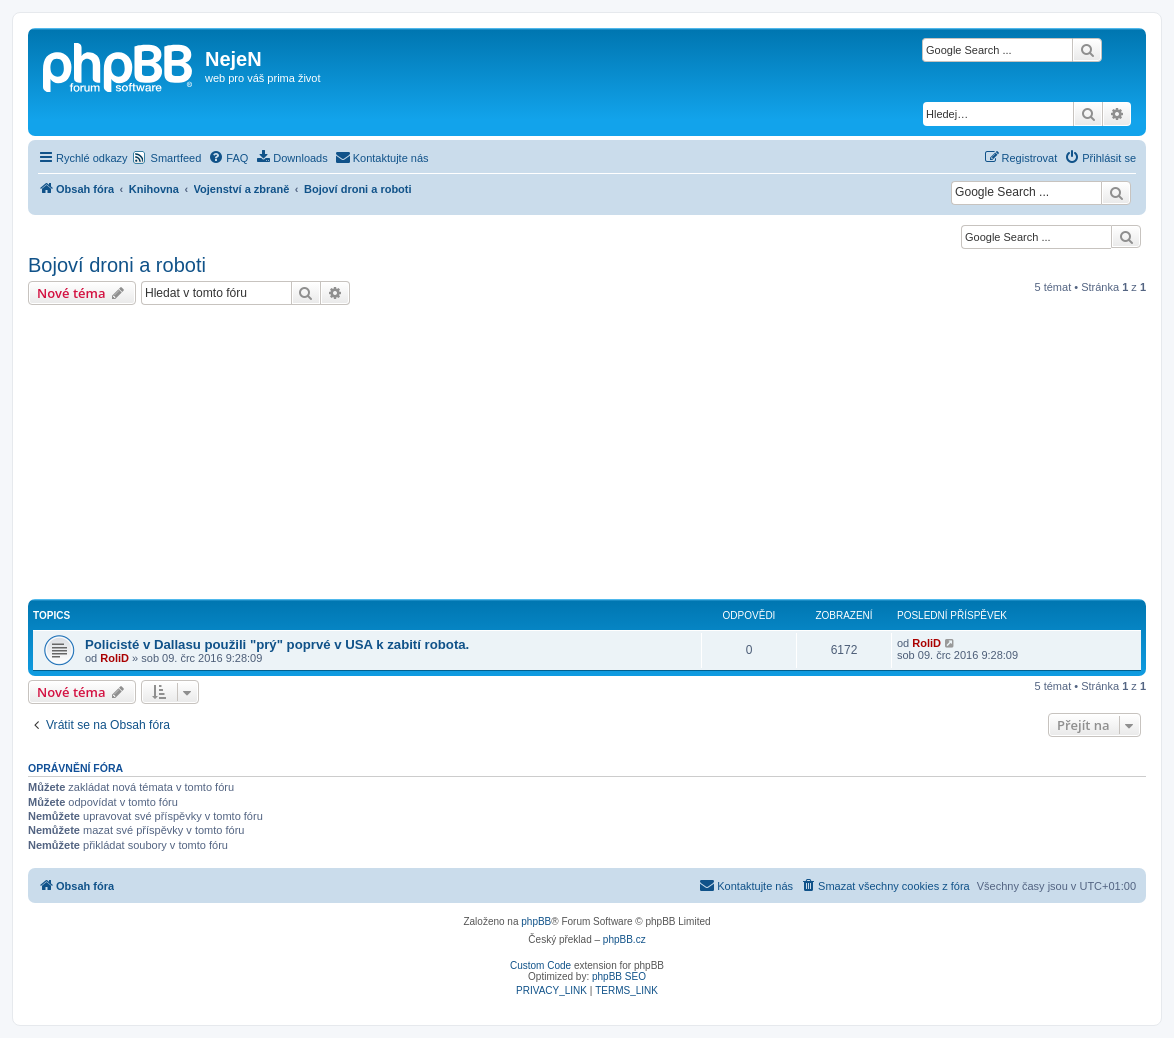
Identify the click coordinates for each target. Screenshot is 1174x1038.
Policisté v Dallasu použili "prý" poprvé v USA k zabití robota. (277, 644)
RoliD (114, 658)
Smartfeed (176, 158)
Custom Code (540, 965)
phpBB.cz (624, 939)
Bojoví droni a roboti (117, 265)
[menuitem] (228, 158)
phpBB (536, 921)
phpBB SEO (619, 976)
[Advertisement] (587, 455)
